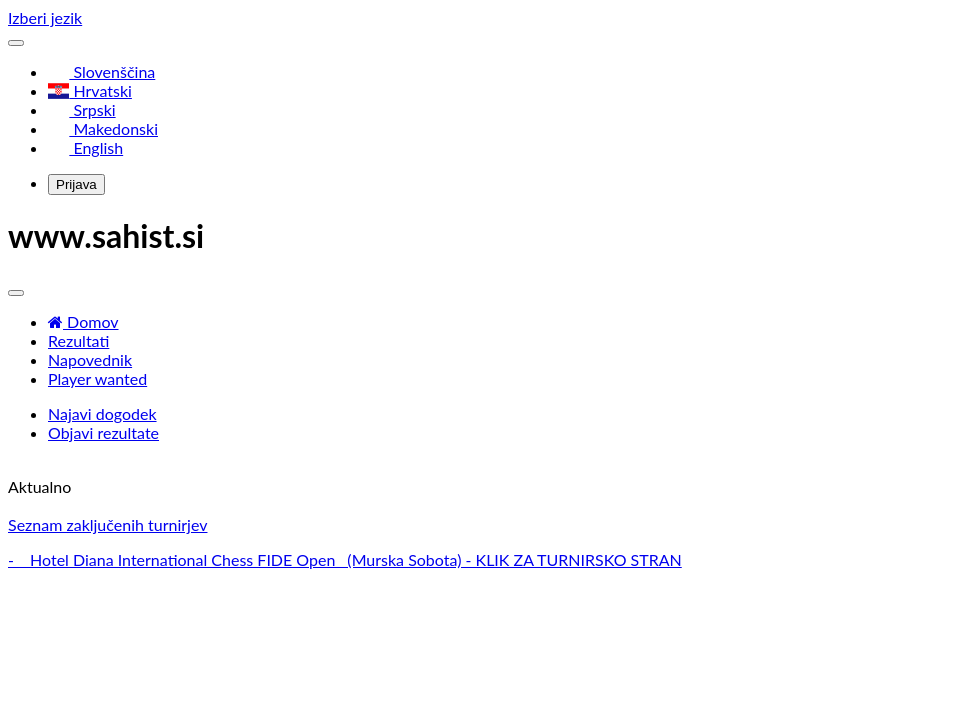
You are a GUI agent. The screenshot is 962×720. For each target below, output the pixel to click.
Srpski (82, 109)
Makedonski (103, 128)
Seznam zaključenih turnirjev (107, 524)
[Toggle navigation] (16, 43)
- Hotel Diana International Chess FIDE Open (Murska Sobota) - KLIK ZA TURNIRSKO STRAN (345, 559)
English (85, 147)
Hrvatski (90, 90)
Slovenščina (101, 71)
